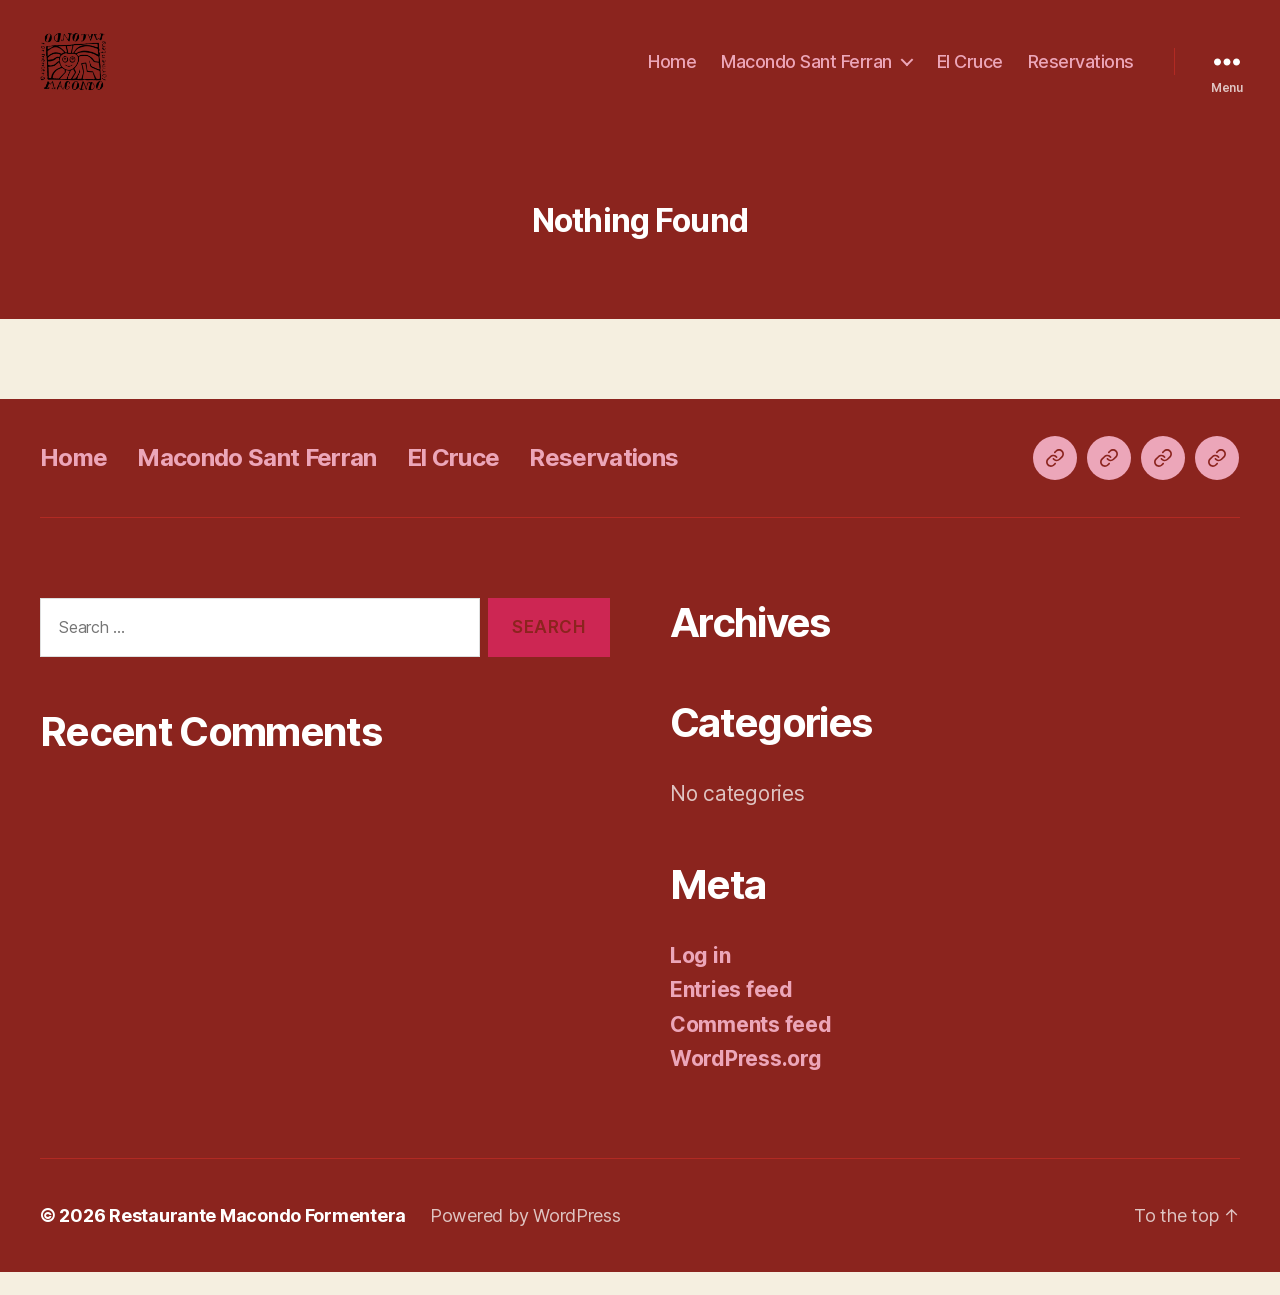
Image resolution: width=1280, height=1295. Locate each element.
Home (672, 72)
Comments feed (751, 1047)
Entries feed (731, 1012)
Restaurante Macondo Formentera (257, 1238)
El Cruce (970, 72)
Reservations (1081, 72)
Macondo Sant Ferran (806, 72)
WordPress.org (746, 1081)
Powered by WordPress (525, 1238)
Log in (700, 978)
